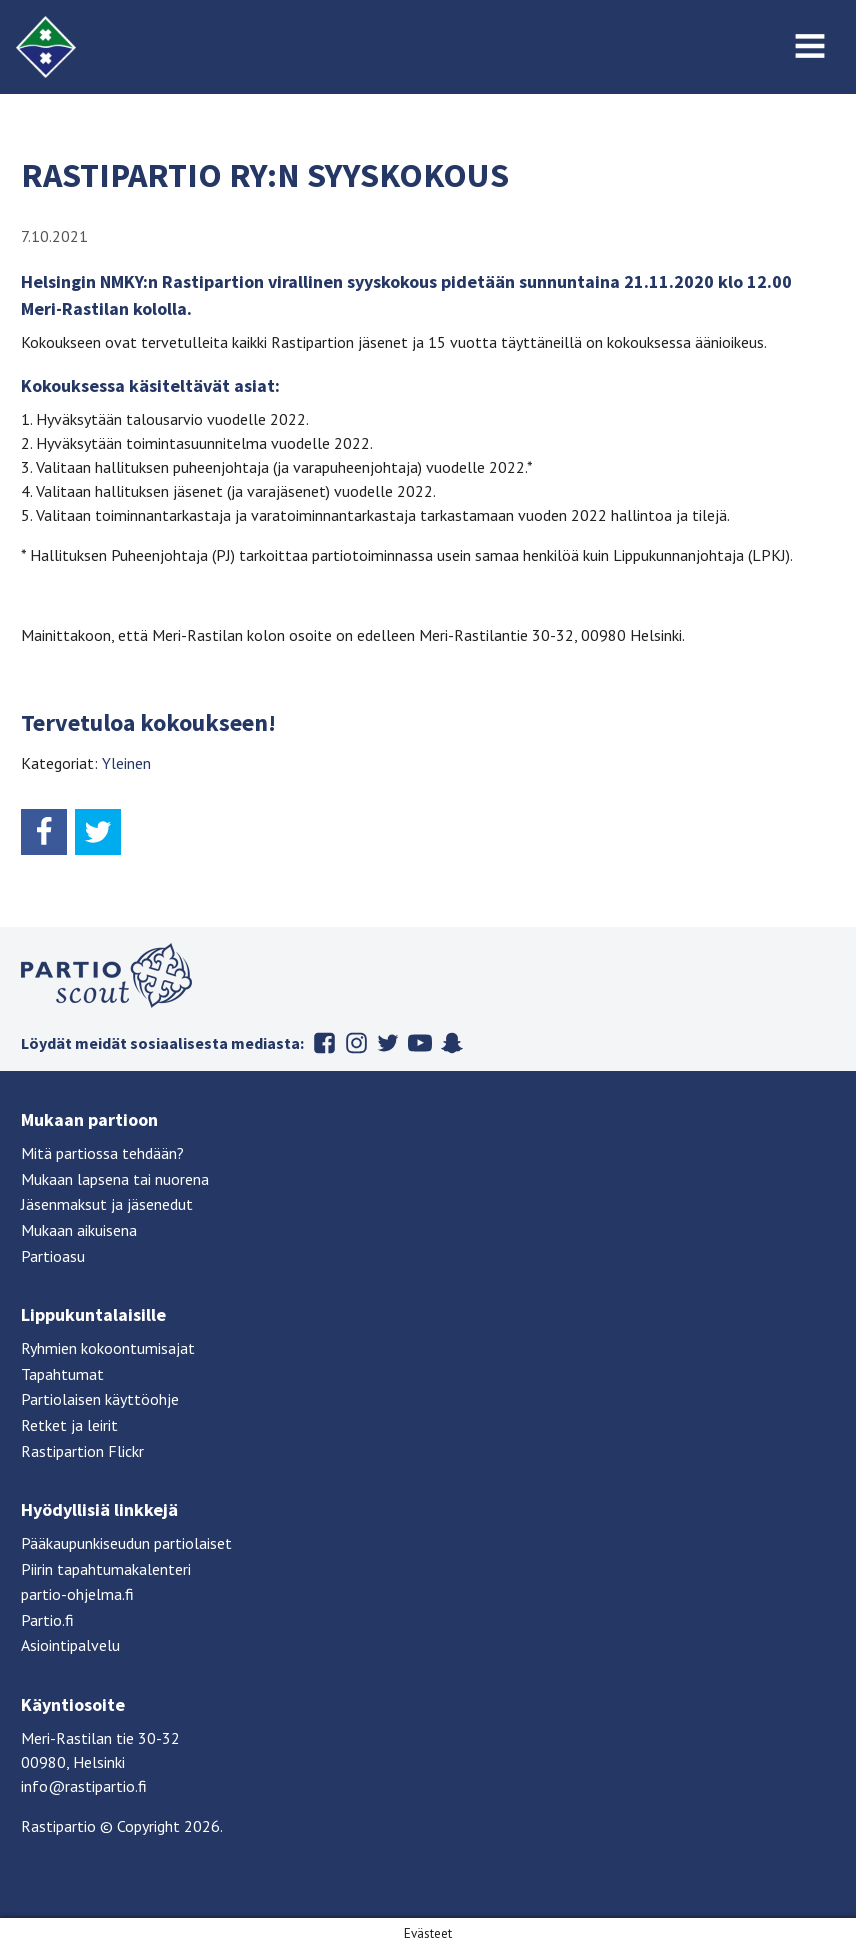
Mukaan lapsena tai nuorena (115, 1179)
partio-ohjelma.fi (77, 1594)
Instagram (356, 1043)
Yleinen (126, 763)
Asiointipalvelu (70, 1645)
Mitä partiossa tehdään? (102, 1153)
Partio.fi (47, 1620)
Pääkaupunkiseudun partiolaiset (126, 1543)
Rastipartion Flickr (82, 1451)
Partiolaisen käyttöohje (100, 1399)
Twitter (388, 1043)
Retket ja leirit (69, 1425)
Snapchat (452, 1043)
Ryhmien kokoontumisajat (108, 1348)
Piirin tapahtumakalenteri (106, 1569)
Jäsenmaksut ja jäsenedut (107, 1204)
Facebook (324, 1043)
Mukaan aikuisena (79, 1230)
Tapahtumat (62, 1374)
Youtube (420, 1043)
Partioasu (53, 1256)
